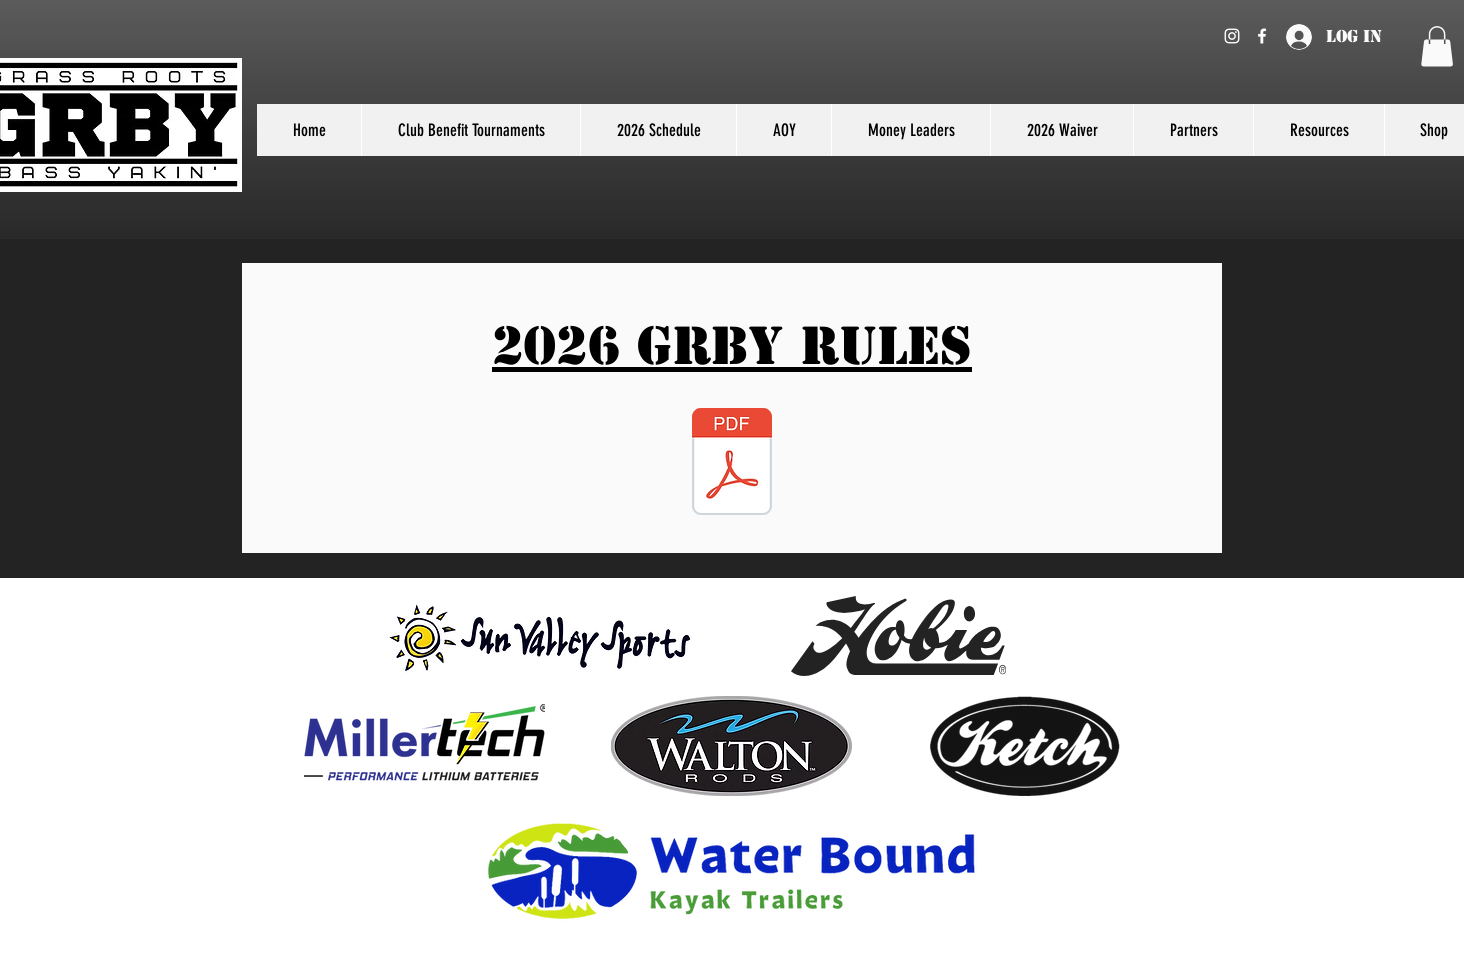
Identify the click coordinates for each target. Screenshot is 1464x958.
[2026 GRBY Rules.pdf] (732, 464)
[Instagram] (1232, 36)
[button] (1437, 46)
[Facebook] (1262, 36)
